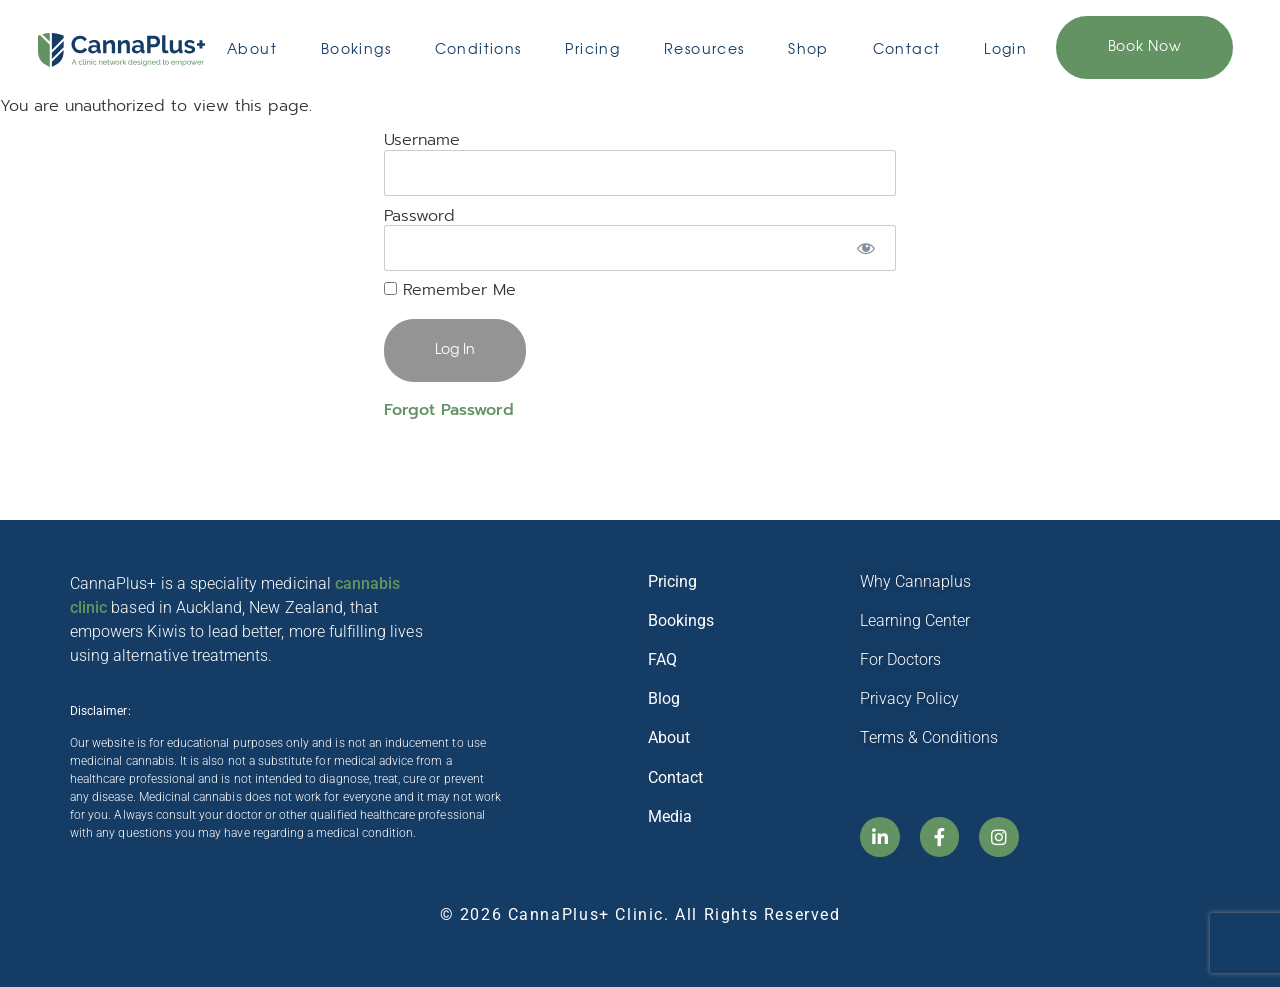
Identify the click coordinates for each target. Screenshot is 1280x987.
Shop (808, 50)
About (252, 50)
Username (422, 140)
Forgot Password (449, 410)
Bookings (356, 50)
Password (419, 215)
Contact (907, 50)
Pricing (592, 50)
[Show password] (866, 248)
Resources (704, 50)
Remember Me (450, 290)
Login (1005, 50)
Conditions (478, 50)
